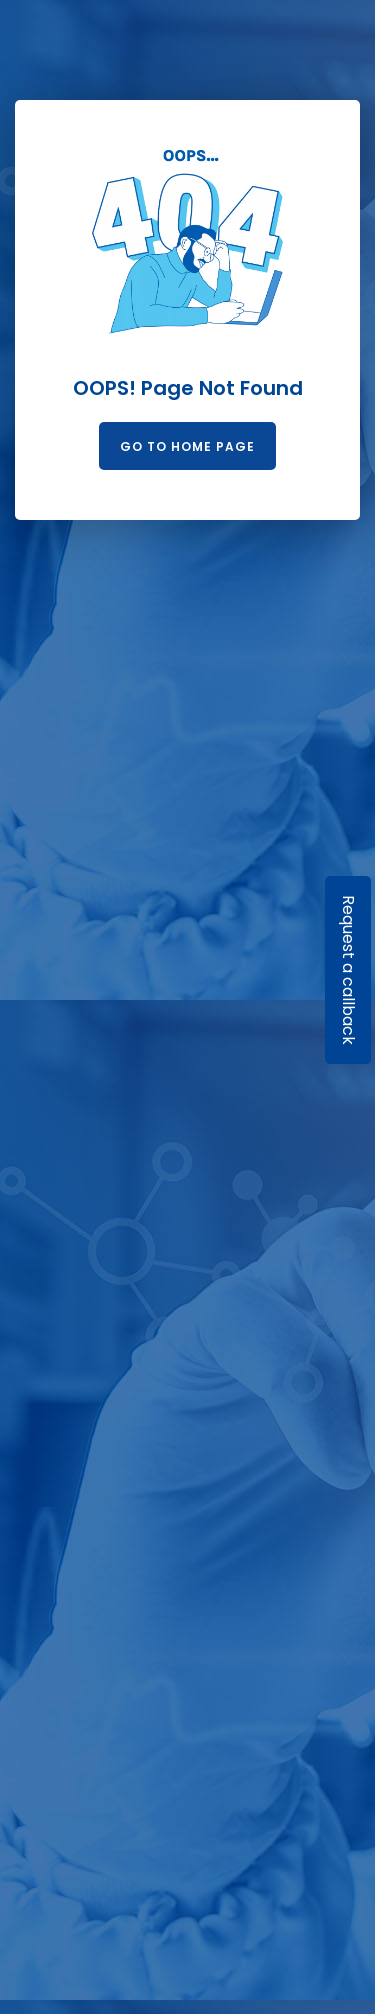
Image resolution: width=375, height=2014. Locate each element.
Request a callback (348, 970)
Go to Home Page (187, 446)
